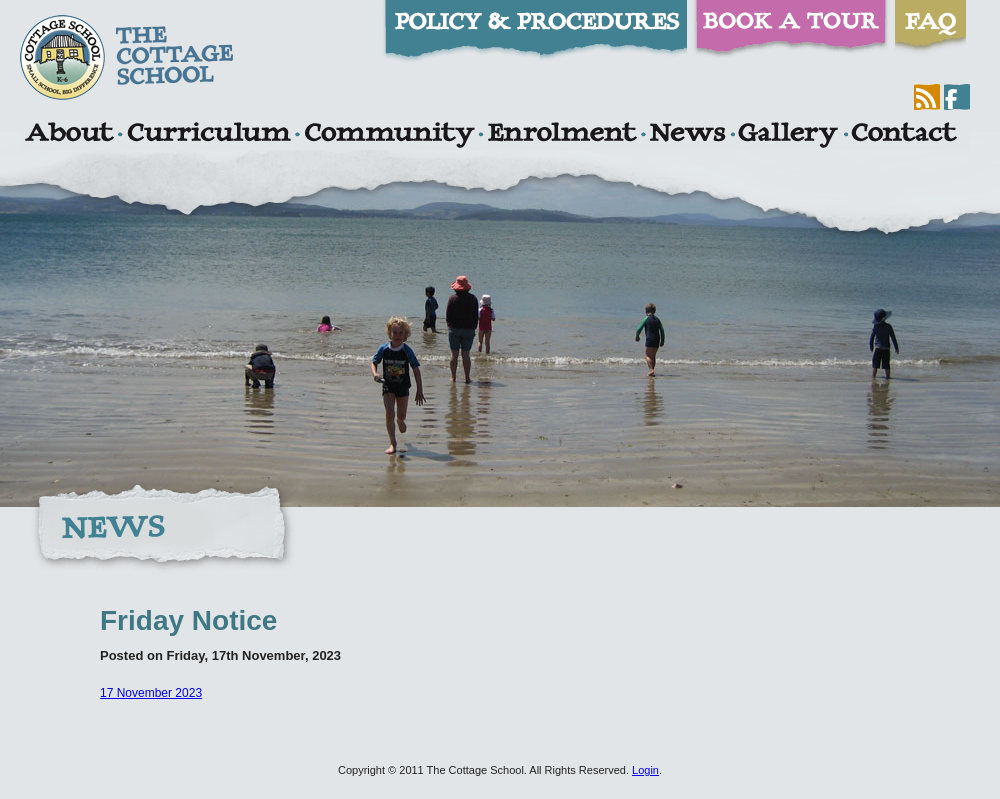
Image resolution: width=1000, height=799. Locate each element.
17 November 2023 (151, 693)
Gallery (788, 135)
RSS (927, 97)
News (687, 135)
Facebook (957, 97)
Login (645, 770)
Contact (904, 135)
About (68, 135)
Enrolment (561, 135)
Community (389, 135)
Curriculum (209, 135)
